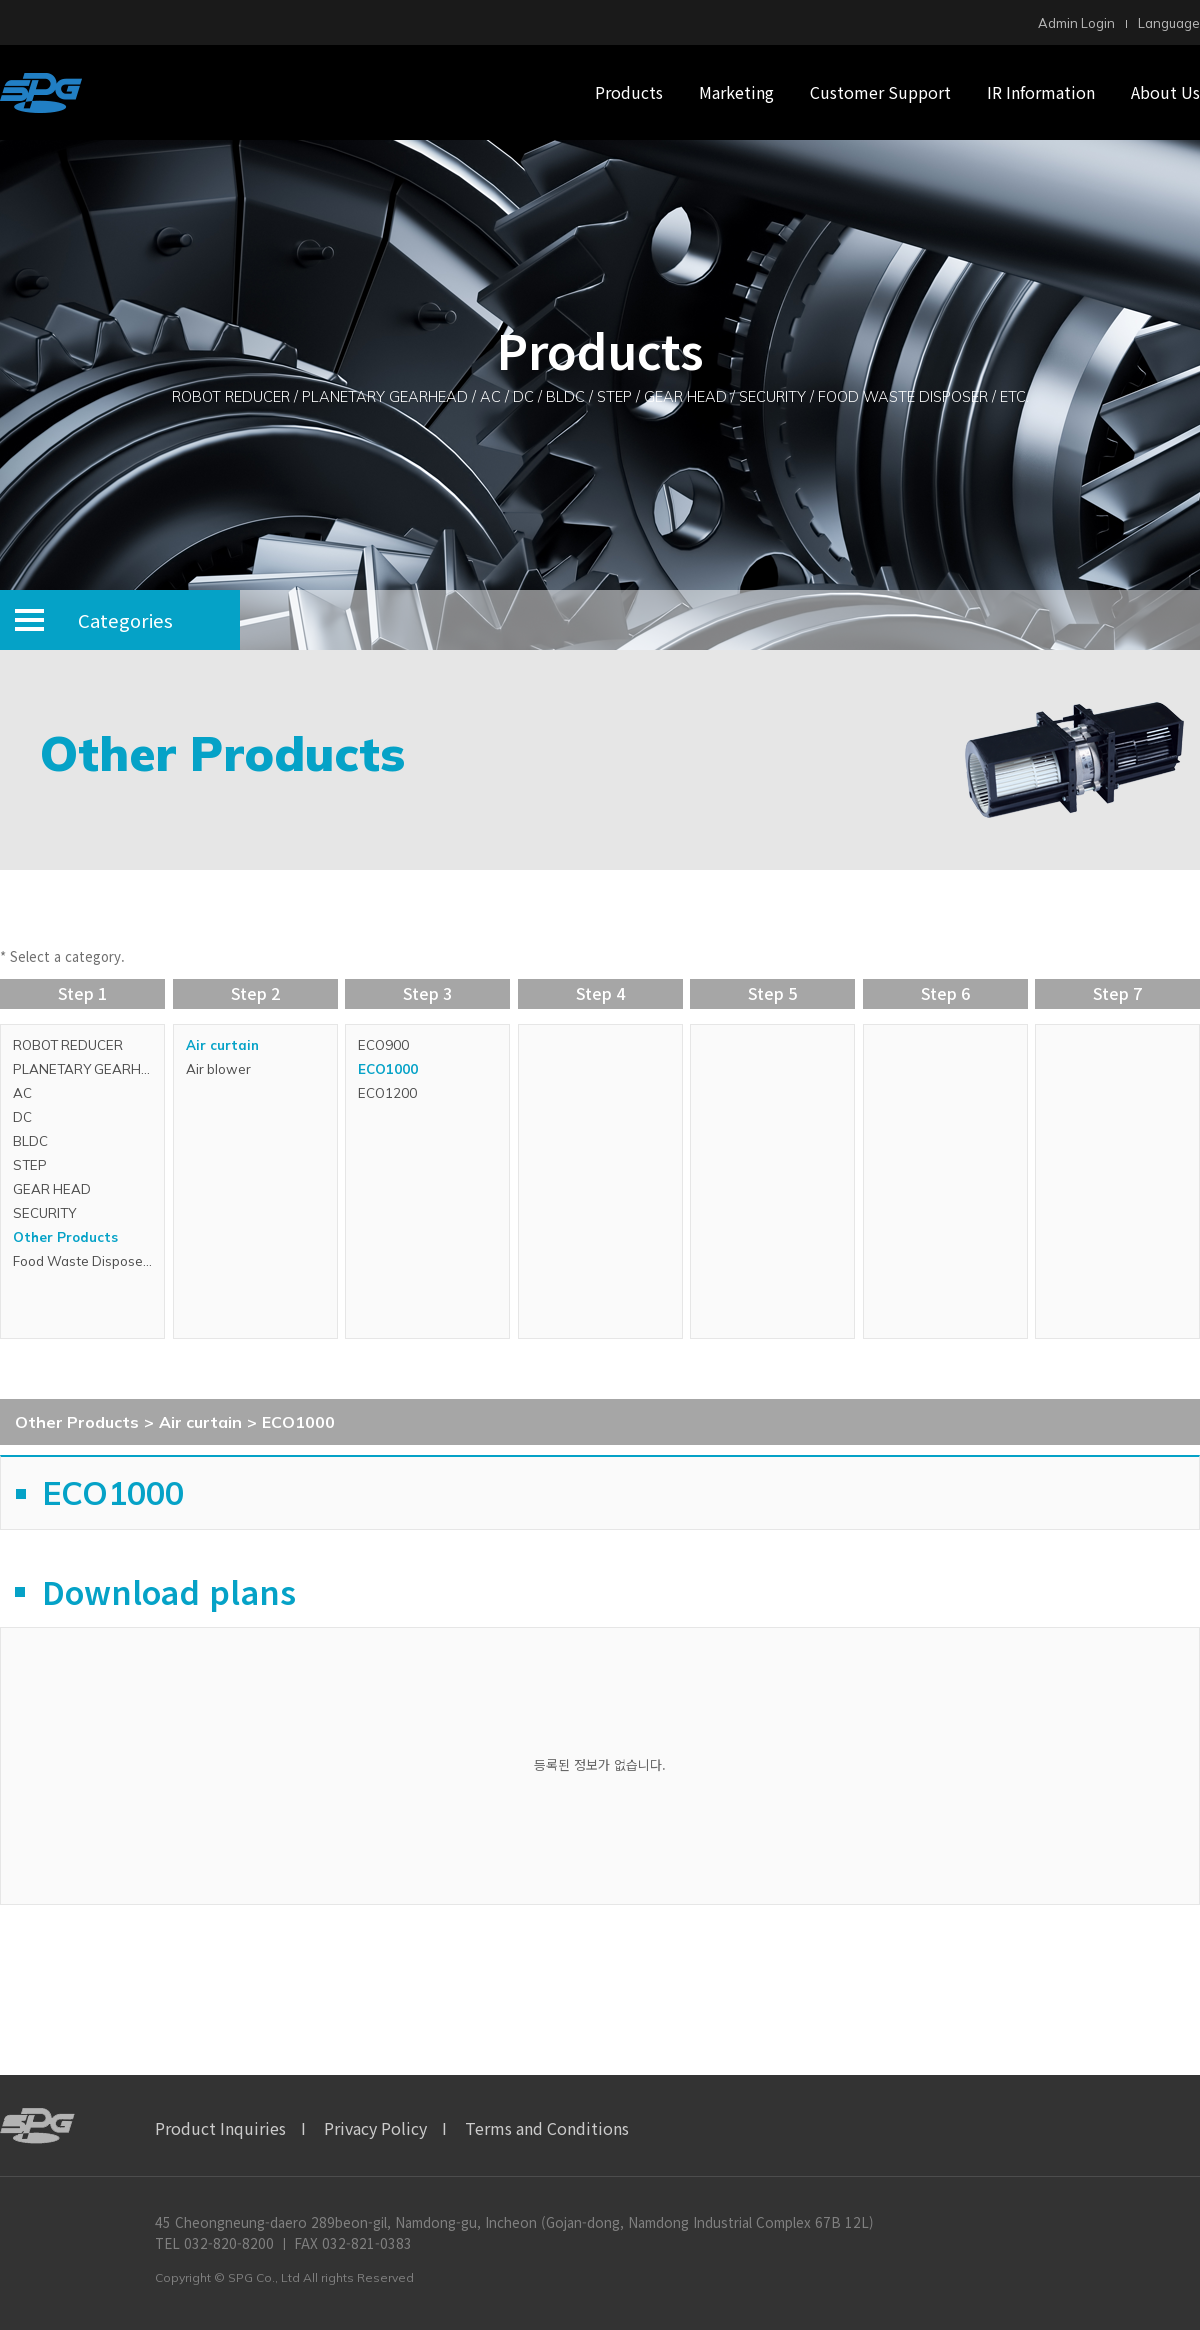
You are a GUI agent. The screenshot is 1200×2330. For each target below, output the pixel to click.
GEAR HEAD (52, 1189)
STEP (30, 1165)
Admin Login (1076, 23)
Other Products (65, 1237)
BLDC (30, 1141)
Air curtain (222, 1045)
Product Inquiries (220, 2128)
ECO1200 (387, 1093)
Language (1169, 23)
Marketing (736, 92)
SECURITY (44, 1213)
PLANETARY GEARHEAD (88, 1069)
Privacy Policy (375, 2128)
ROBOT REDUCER (68, 1045)
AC (22, 1093)
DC (22, 1117)
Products (629, 92)
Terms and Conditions (547, 2128)
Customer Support (880, 92)
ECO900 (383, 1045)
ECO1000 (388, 1069)
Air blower (218, 1069)
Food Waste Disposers (84, 1261)
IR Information (1041, 92)
